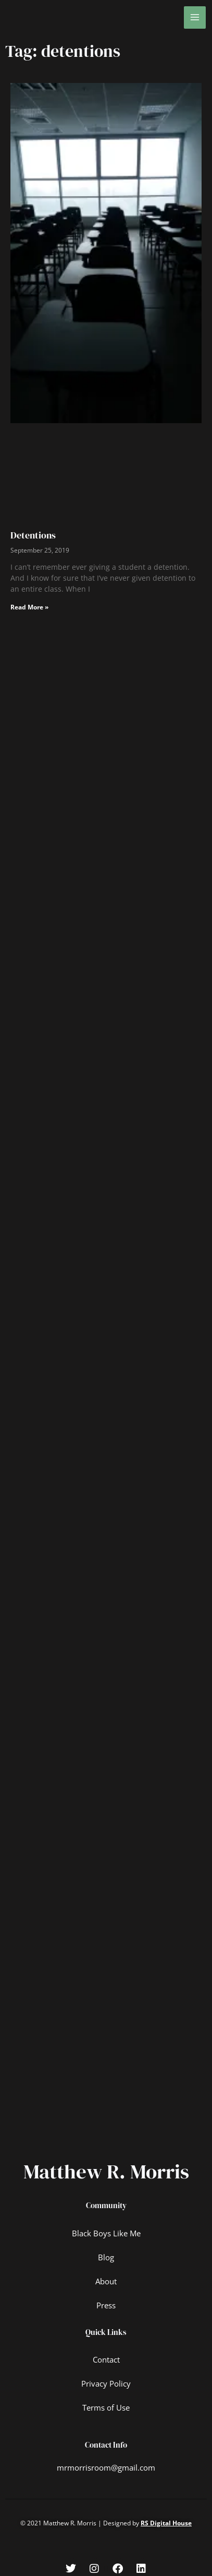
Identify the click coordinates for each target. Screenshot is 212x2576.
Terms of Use (106, 2407)
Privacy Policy (106, 2383)
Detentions (33, 535)
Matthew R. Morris (106, 2171)
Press (106, 2305)
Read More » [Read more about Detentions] (29, 607)
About (106, 2281)
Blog (106, 2257)
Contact (106, 2359)
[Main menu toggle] (195, 17)
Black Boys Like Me (106, 2233)
